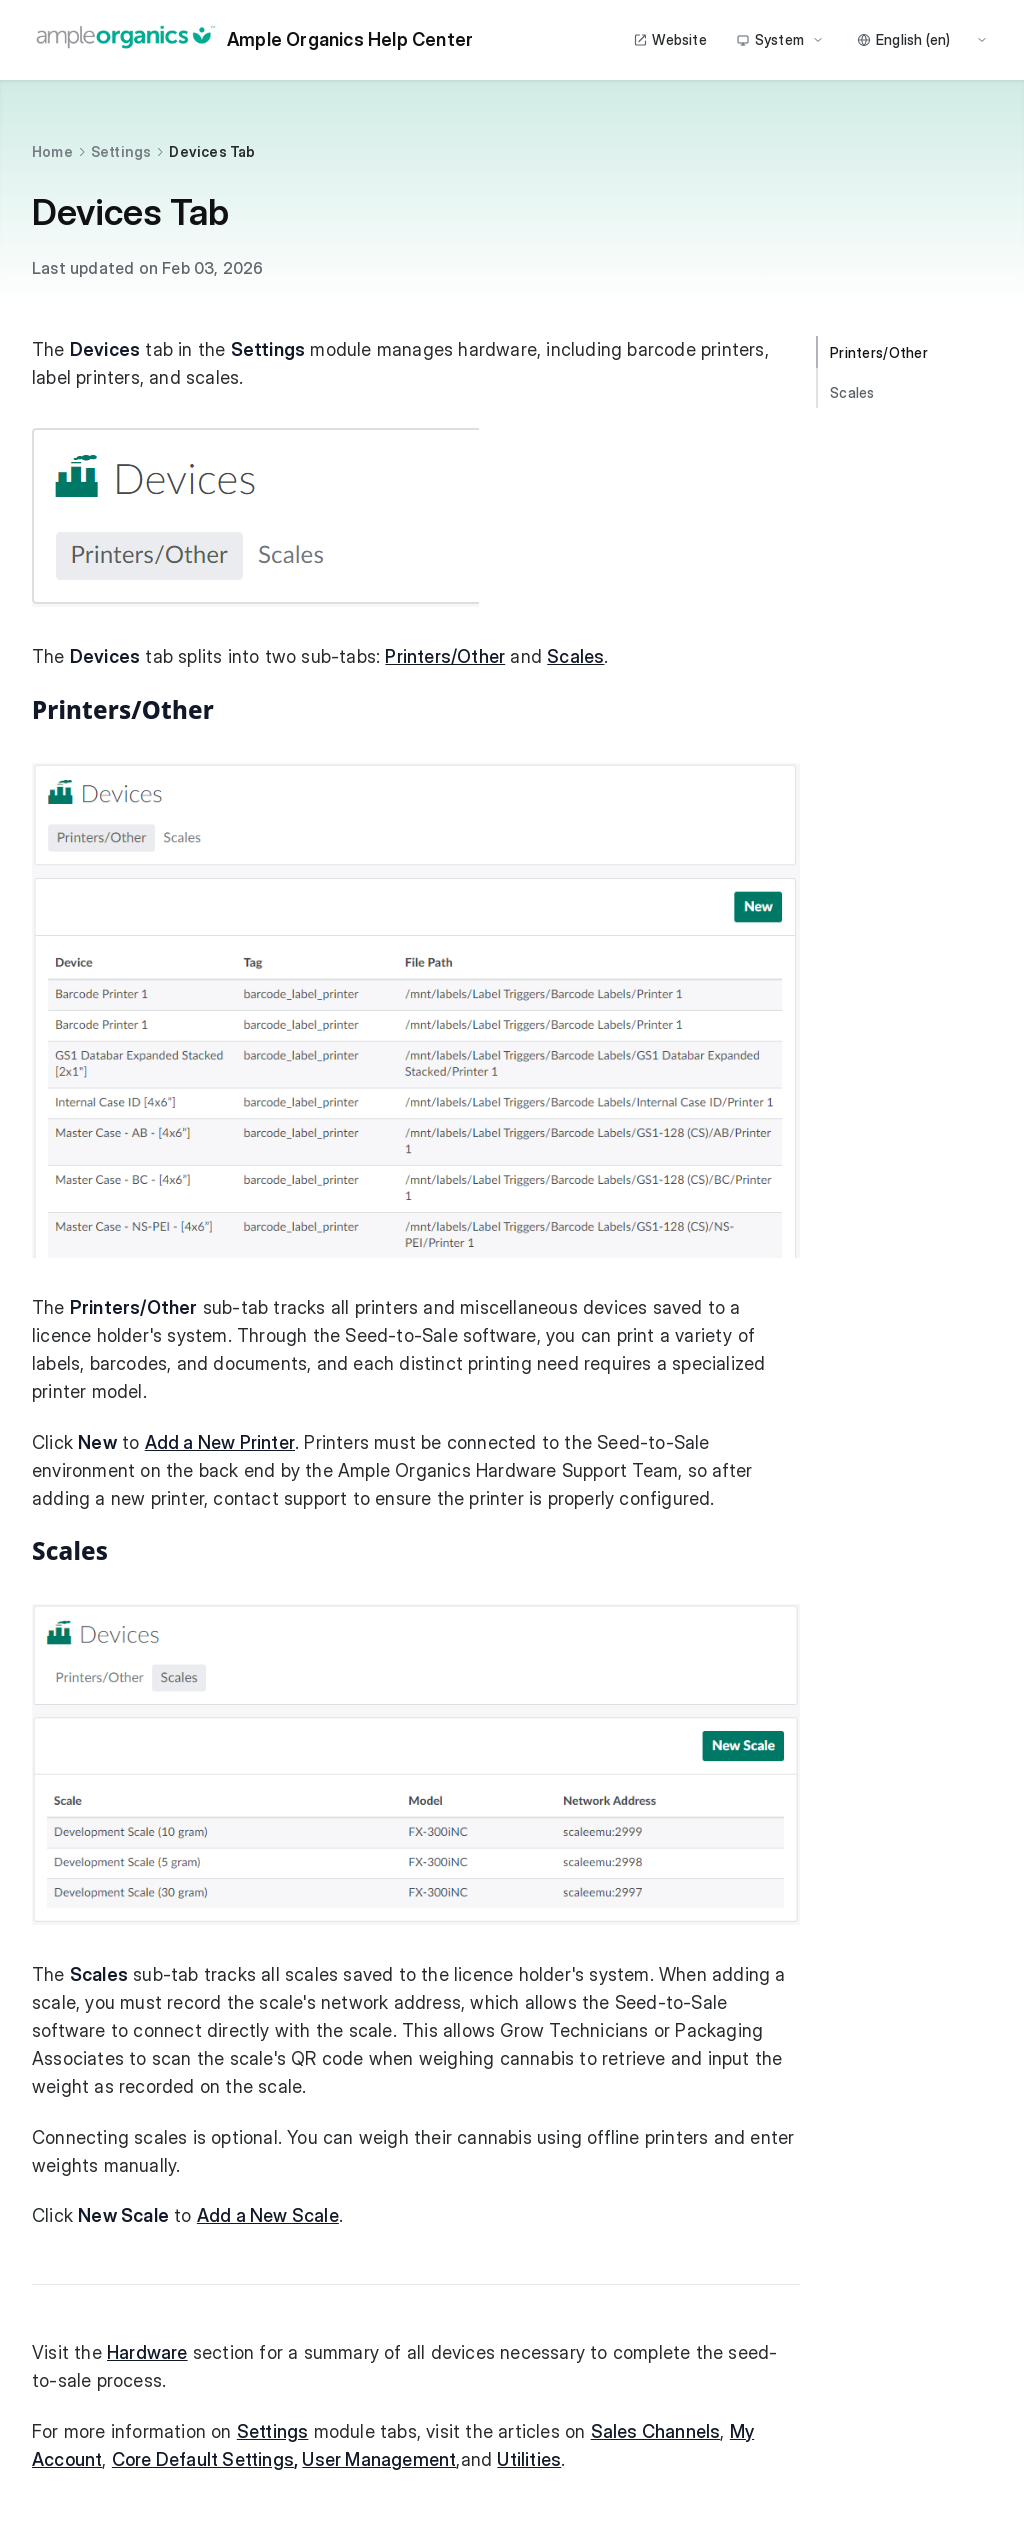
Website (669, 39)
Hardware (147, 2352)
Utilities (529, 2459)
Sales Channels (656, 2431)
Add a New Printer (220, 1442)
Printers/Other (445, 656)
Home (52, 151)
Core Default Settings (203, 2459)
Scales (575, 656)
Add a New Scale (268, 2215)
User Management (379, 2459)
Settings (121, 151)
